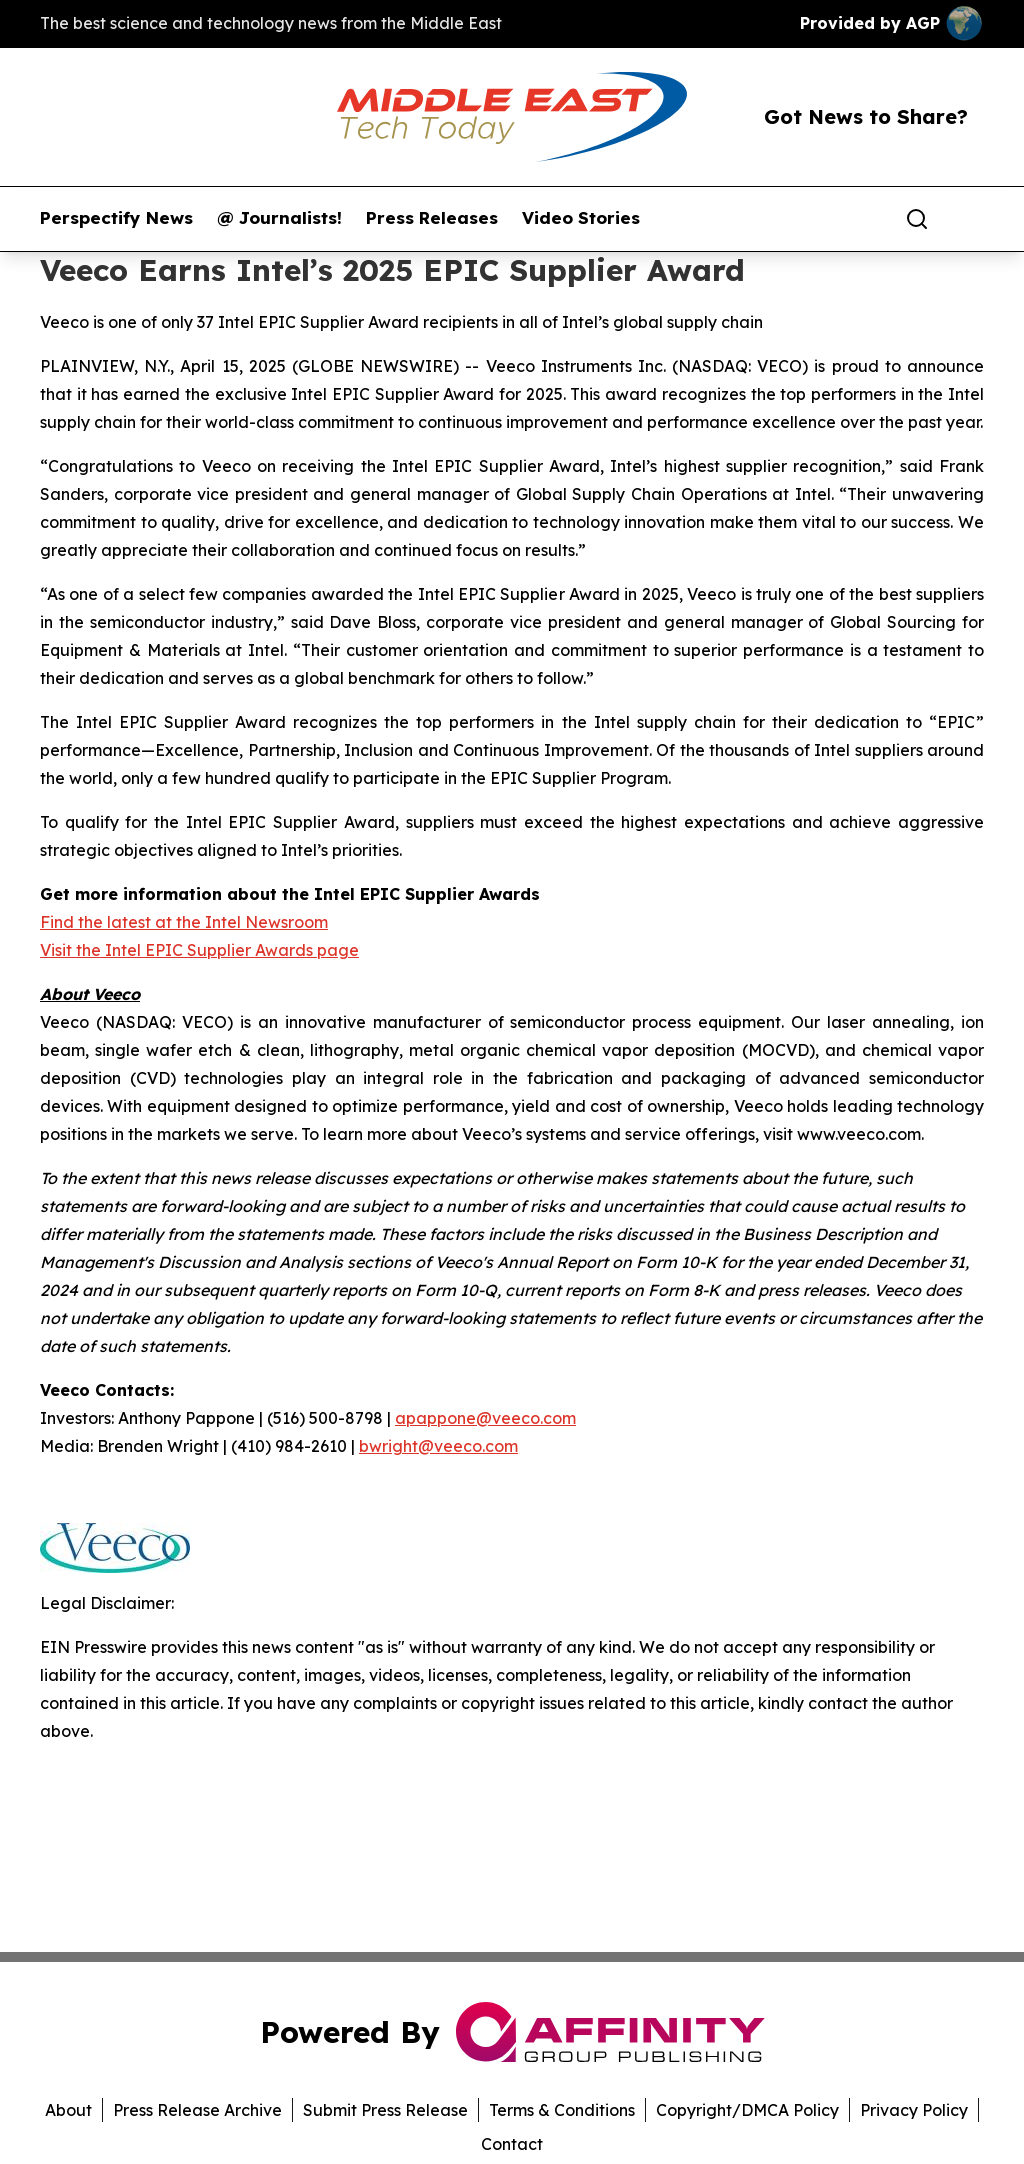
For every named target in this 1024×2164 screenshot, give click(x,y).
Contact (512, 2144)
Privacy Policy (914, 2110)
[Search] (917, 219)
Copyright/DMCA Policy (747, 2110)
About (68, 2110)
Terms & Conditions (562, 2110)
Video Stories (581, 218)
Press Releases (432, 218)
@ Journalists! (279, 218)
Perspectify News (116, 218)
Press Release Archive (197, 2110)
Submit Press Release (385, 2110)
